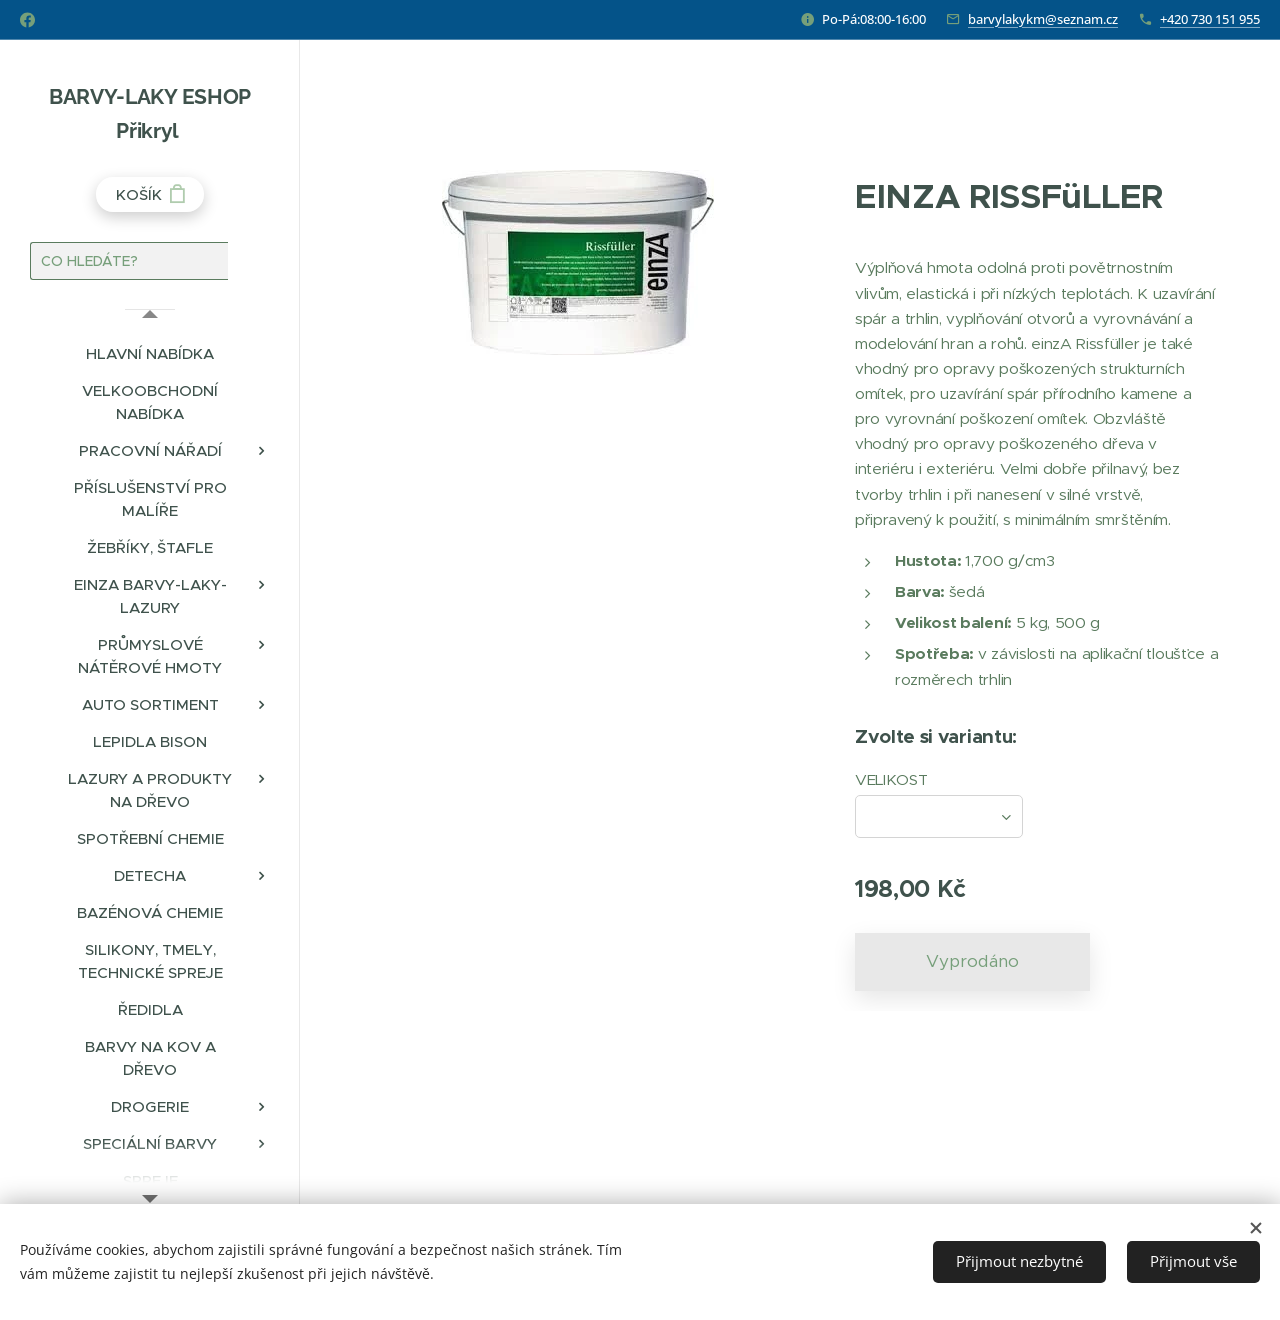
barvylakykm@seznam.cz (1043, 19)
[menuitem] (150, 353)
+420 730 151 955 (1210, 19)
